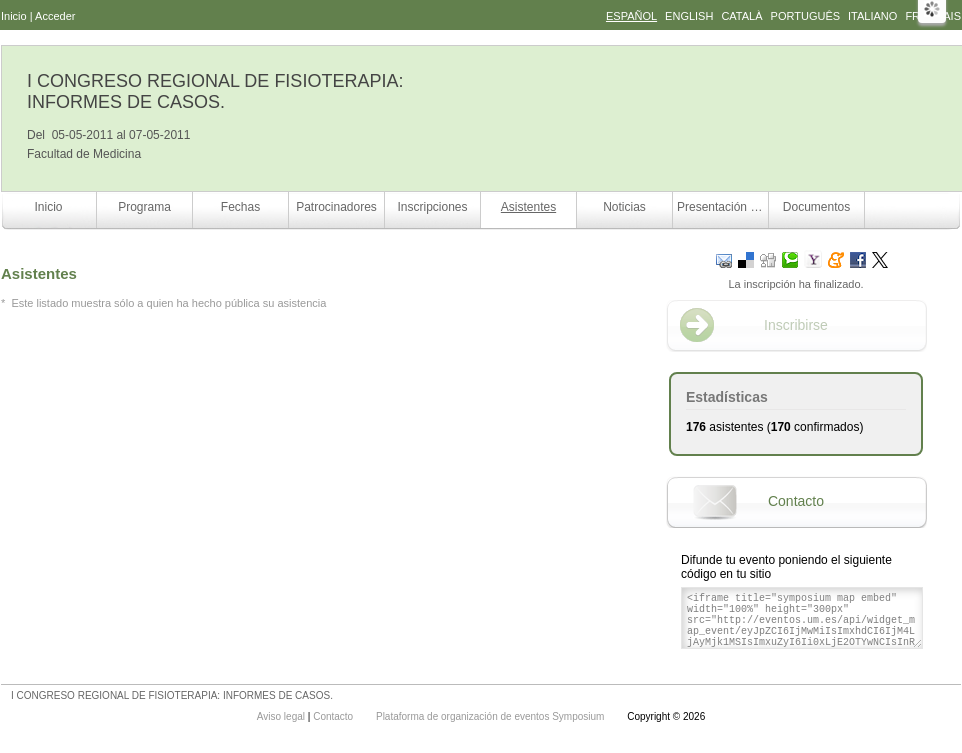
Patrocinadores (336, 207)
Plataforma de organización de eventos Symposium (491, 716)
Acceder (55, 16)
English (689, 16)
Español (631, 16)
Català (741, 16)
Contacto (796, 501)
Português (805, 16)
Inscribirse (796, 325)
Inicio (14, 16)
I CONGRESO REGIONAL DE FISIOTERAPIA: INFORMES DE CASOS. (215, 91)
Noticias (624, 207)
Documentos (816, 207)
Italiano (872, 16)
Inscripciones (432, 207)
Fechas (240, 207)
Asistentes (528, 207)
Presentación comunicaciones (722, 207)
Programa (144, 207)
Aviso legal (282, 716)
